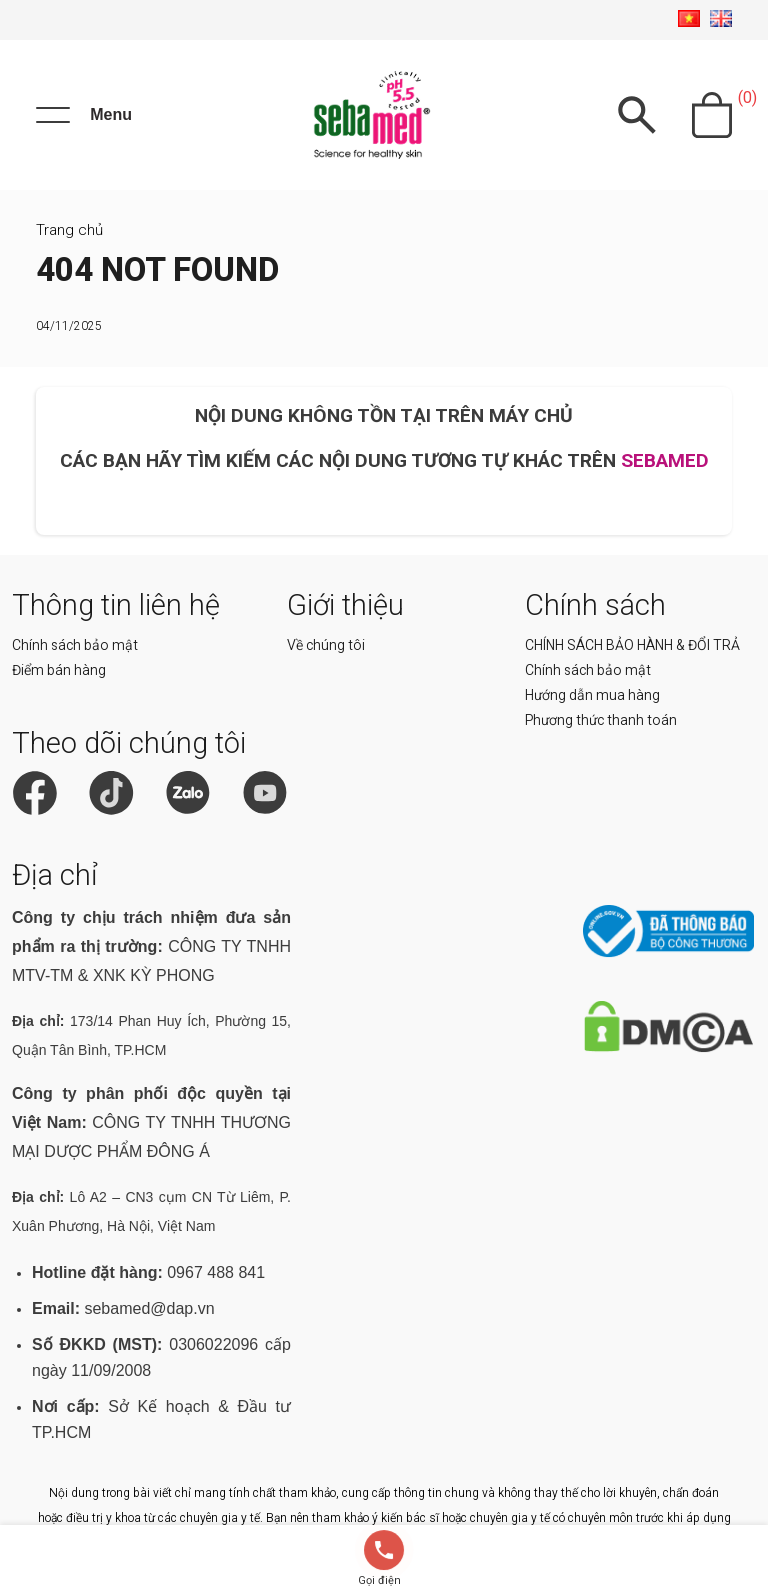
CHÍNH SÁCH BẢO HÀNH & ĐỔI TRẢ (632, 645)
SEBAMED (665, 460)
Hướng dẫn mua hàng (592, 695)
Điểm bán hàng (59, 670)
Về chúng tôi (326, 645)
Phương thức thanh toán (601, 720)
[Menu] (84, 115)
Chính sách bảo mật (75, 645)
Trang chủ (69, 230)
